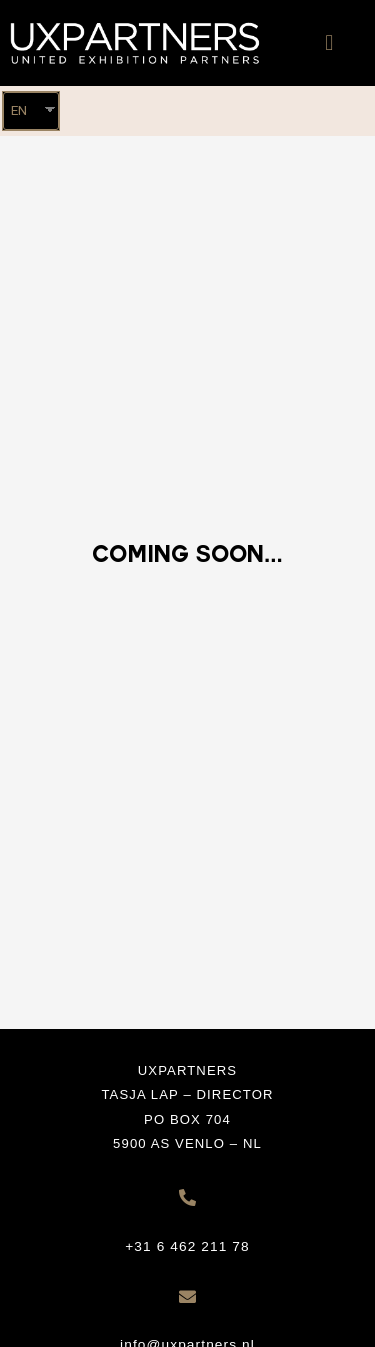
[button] (329, 43)
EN (19, 110)
